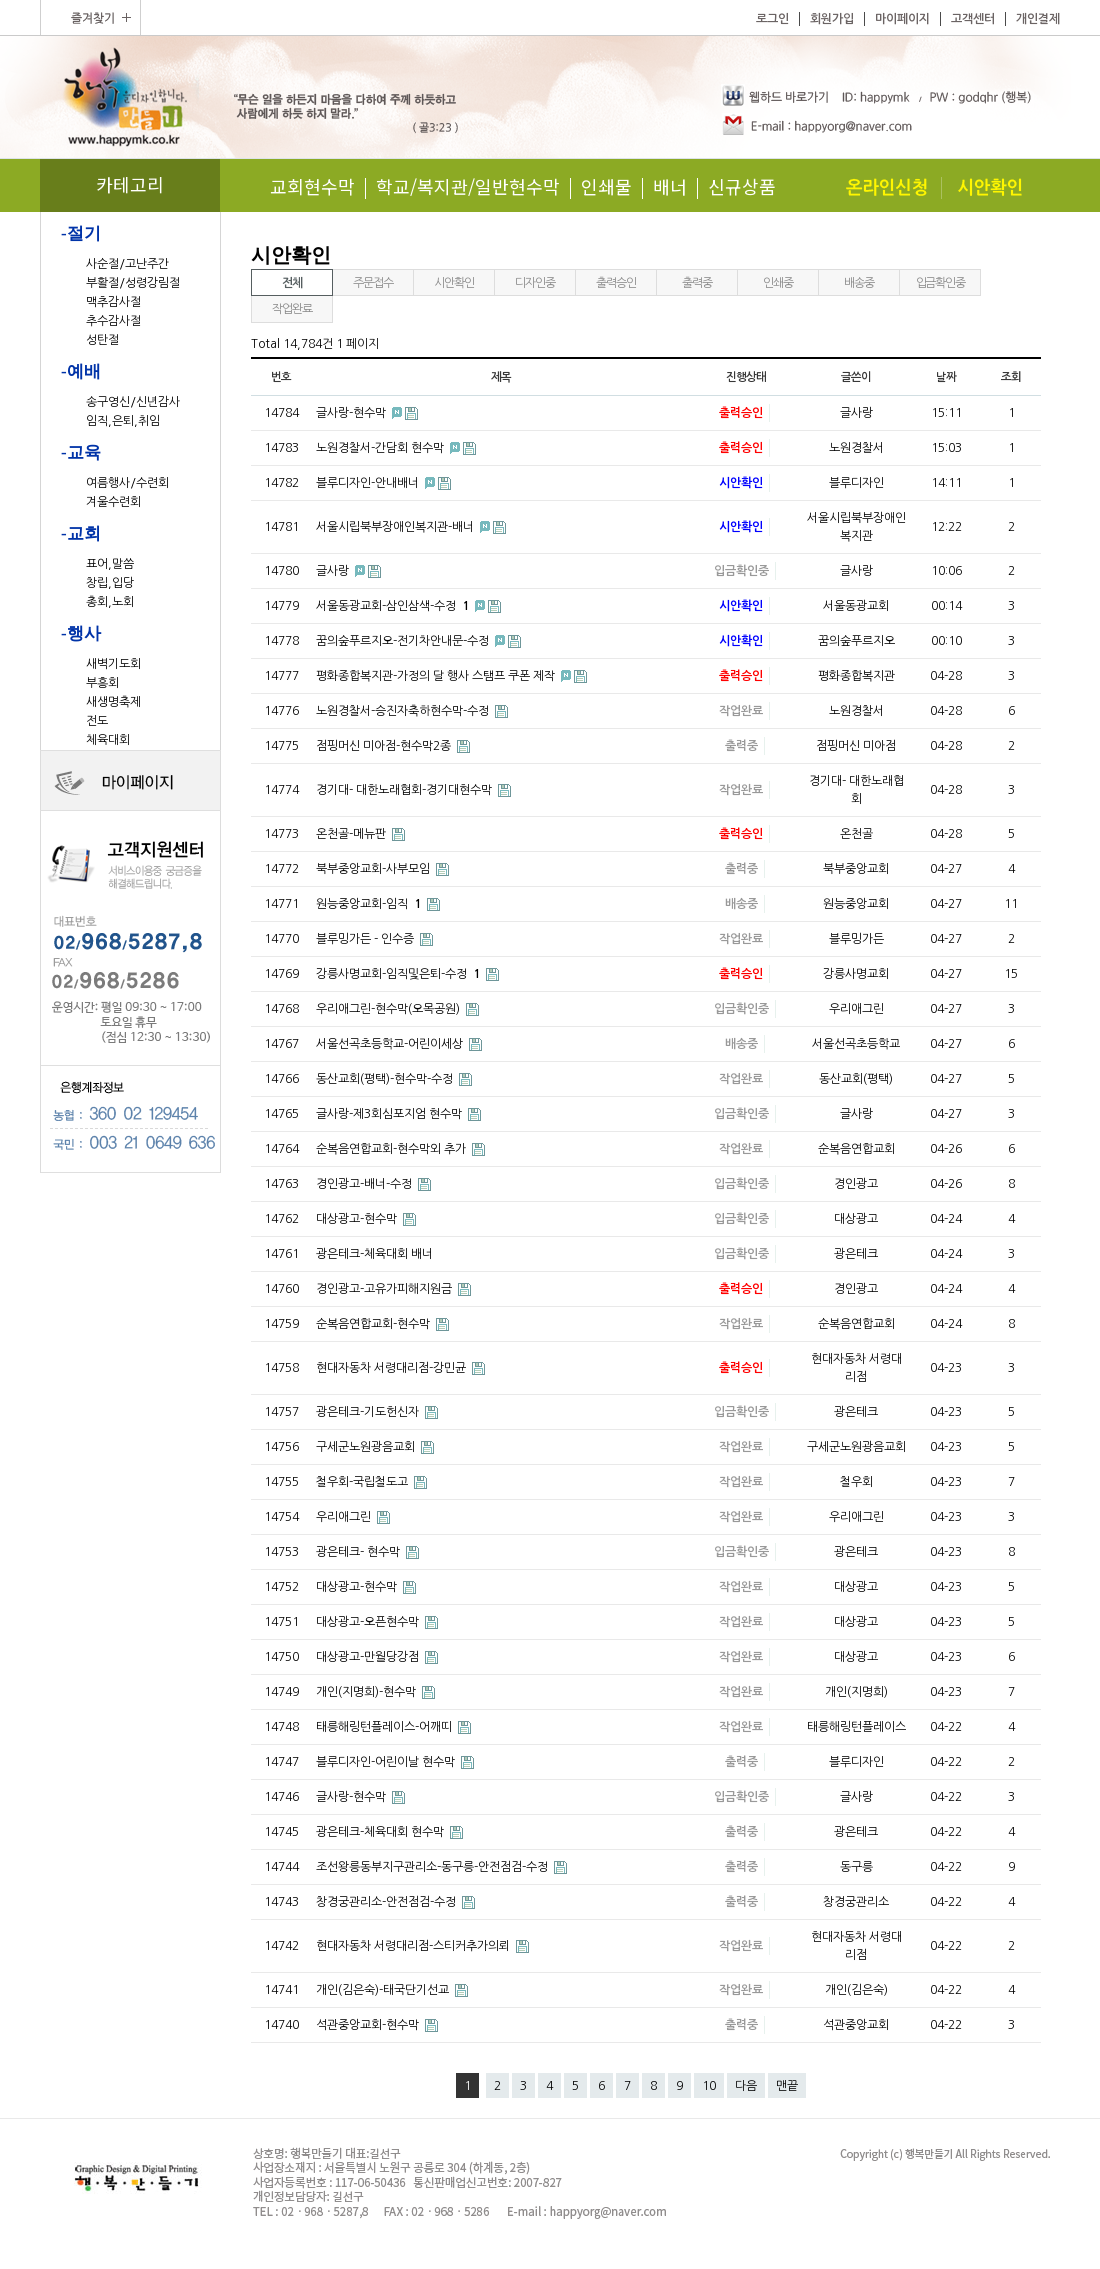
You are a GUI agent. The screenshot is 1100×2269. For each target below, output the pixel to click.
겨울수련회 (113, 502)
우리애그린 (345, 1517)
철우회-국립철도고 (363, 1482)
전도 (97, 721)
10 (709, 2086)
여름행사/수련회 (127, 483)
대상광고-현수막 (358, 1219)
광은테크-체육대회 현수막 (381, 1832)
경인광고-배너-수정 (365, 1184)
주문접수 (372, 283)
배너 (670, 186)
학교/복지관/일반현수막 (468, 186)
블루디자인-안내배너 (369, 483)
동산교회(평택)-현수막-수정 (386, 1079)
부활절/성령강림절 (133, 283)
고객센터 (973, 19)
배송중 (858, 283)
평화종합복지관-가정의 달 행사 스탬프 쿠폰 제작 (437, 676)
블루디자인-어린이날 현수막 (387, 1762)
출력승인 (615, 283)
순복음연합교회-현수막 (374, 1324)
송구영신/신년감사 (133, 402)
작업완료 (291, 309)
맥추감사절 (113, 302)
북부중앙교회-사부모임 (374, 869)
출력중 (696, 283)
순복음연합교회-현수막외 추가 (392, 1149)
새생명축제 (113, 702)
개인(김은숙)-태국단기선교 (384, 1990)
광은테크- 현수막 (359, 1552)
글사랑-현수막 (352, 413)
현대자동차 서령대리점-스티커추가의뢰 (414, 1946)
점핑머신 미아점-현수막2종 (385, 746)
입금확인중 (940, 283)
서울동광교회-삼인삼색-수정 (394, 606)
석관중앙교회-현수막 (369, 2025)
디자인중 (534, 283)
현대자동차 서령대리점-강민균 (392, 1368)
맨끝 (787, 2086)
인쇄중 (777, 283)
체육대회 (108, 740)
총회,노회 (110, 602)
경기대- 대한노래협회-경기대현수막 (405, 790)
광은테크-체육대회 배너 (374, 1254)
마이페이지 (902, 19)
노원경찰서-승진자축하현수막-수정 (404, 711)
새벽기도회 (113, 664)
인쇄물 (606, 186)
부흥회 (102, 683)
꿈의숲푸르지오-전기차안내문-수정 (404, 641)
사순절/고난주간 (127, 264)
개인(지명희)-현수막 (367, 1692)
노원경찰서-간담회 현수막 (381, 448)
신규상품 (742, 186)
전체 (292, 283)
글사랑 (334, 571)
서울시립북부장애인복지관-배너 (396, 527)
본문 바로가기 (0, 0)
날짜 (946, 377)
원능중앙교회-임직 (370, 904)
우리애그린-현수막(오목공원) (389, 1009)
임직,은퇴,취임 (123, 421)
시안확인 (453, 283)
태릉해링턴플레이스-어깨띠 (385, 1727)
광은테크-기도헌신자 (369, 1412)
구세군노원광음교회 (367, 1447)
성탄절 (102, 340)
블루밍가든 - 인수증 (366, 939)
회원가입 (832, 19)
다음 (746, 2086)
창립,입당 (110, 583)
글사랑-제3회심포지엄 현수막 (390, 1114)
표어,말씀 (110, 564)
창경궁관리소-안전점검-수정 (387, 1902)
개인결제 (1038, 19)
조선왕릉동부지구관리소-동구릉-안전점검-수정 (433, 1867)
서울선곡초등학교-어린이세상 (391, 1044)
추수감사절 (113, 321)
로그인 (772, 19)
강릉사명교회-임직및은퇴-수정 (399, 974)
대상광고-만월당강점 (369, 1657)
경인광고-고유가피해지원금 (385, 1289)
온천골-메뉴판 (352, 834)
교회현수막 (312, 186)
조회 (1011, 377)
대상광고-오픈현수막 (369, 1622)
